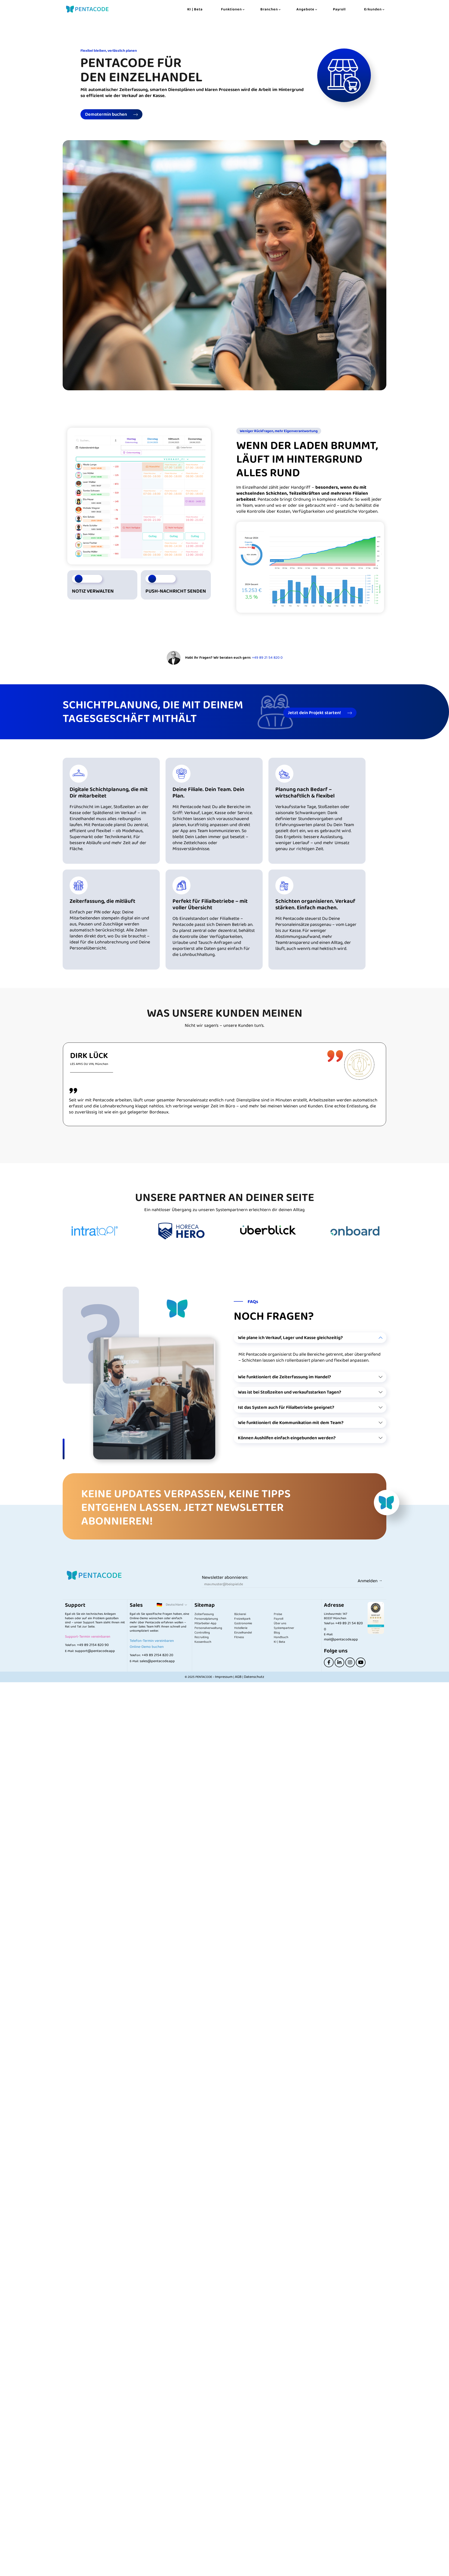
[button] (171, 1605)
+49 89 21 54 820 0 (267, 658)
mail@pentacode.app (341, 1639)
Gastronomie (243, 1623)
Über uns (280, 1623)
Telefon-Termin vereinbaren (152, 1641)
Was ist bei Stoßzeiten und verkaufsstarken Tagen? (289, 1392)
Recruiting (201, 1637)
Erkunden (373, 9)
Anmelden (368, 1581)
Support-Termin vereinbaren (87, 1637)
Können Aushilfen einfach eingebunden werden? (287, 1438)
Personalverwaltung (208, 1628)
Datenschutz (254, 1677)
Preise (278, 1614)
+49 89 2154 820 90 (93, 1645)
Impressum (224, 1677)
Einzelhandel (243, 1632)
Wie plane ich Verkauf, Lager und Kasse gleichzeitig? (290, 1337)
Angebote (305, 9)
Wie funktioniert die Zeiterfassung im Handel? (284, 1377)
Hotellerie (240, 1628)
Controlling (202, 1632)
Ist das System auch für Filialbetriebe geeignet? (286, 1407)
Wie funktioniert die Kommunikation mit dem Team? (291, 1422)
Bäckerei (240, 1614)
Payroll (339, 9)
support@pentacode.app (95, 1651)
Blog (277, 1632)
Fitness (239, 1637)
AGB (238, 1677)
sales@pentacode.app (157, 1661)
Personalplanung (206, 1619)
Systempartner (284, 1628)
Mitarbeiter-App (205, 1623)
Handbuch (281, 1637)
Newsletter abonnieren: (225, 1577)
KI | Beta (195, 9)
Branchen (269, 9)
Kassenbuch (202, 1642)
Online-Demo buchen (147, 1647)
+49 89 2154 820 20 (157, 1655)
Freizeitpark (242, 1619)
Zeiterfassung (204, 1614)
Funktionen (231, 9)
